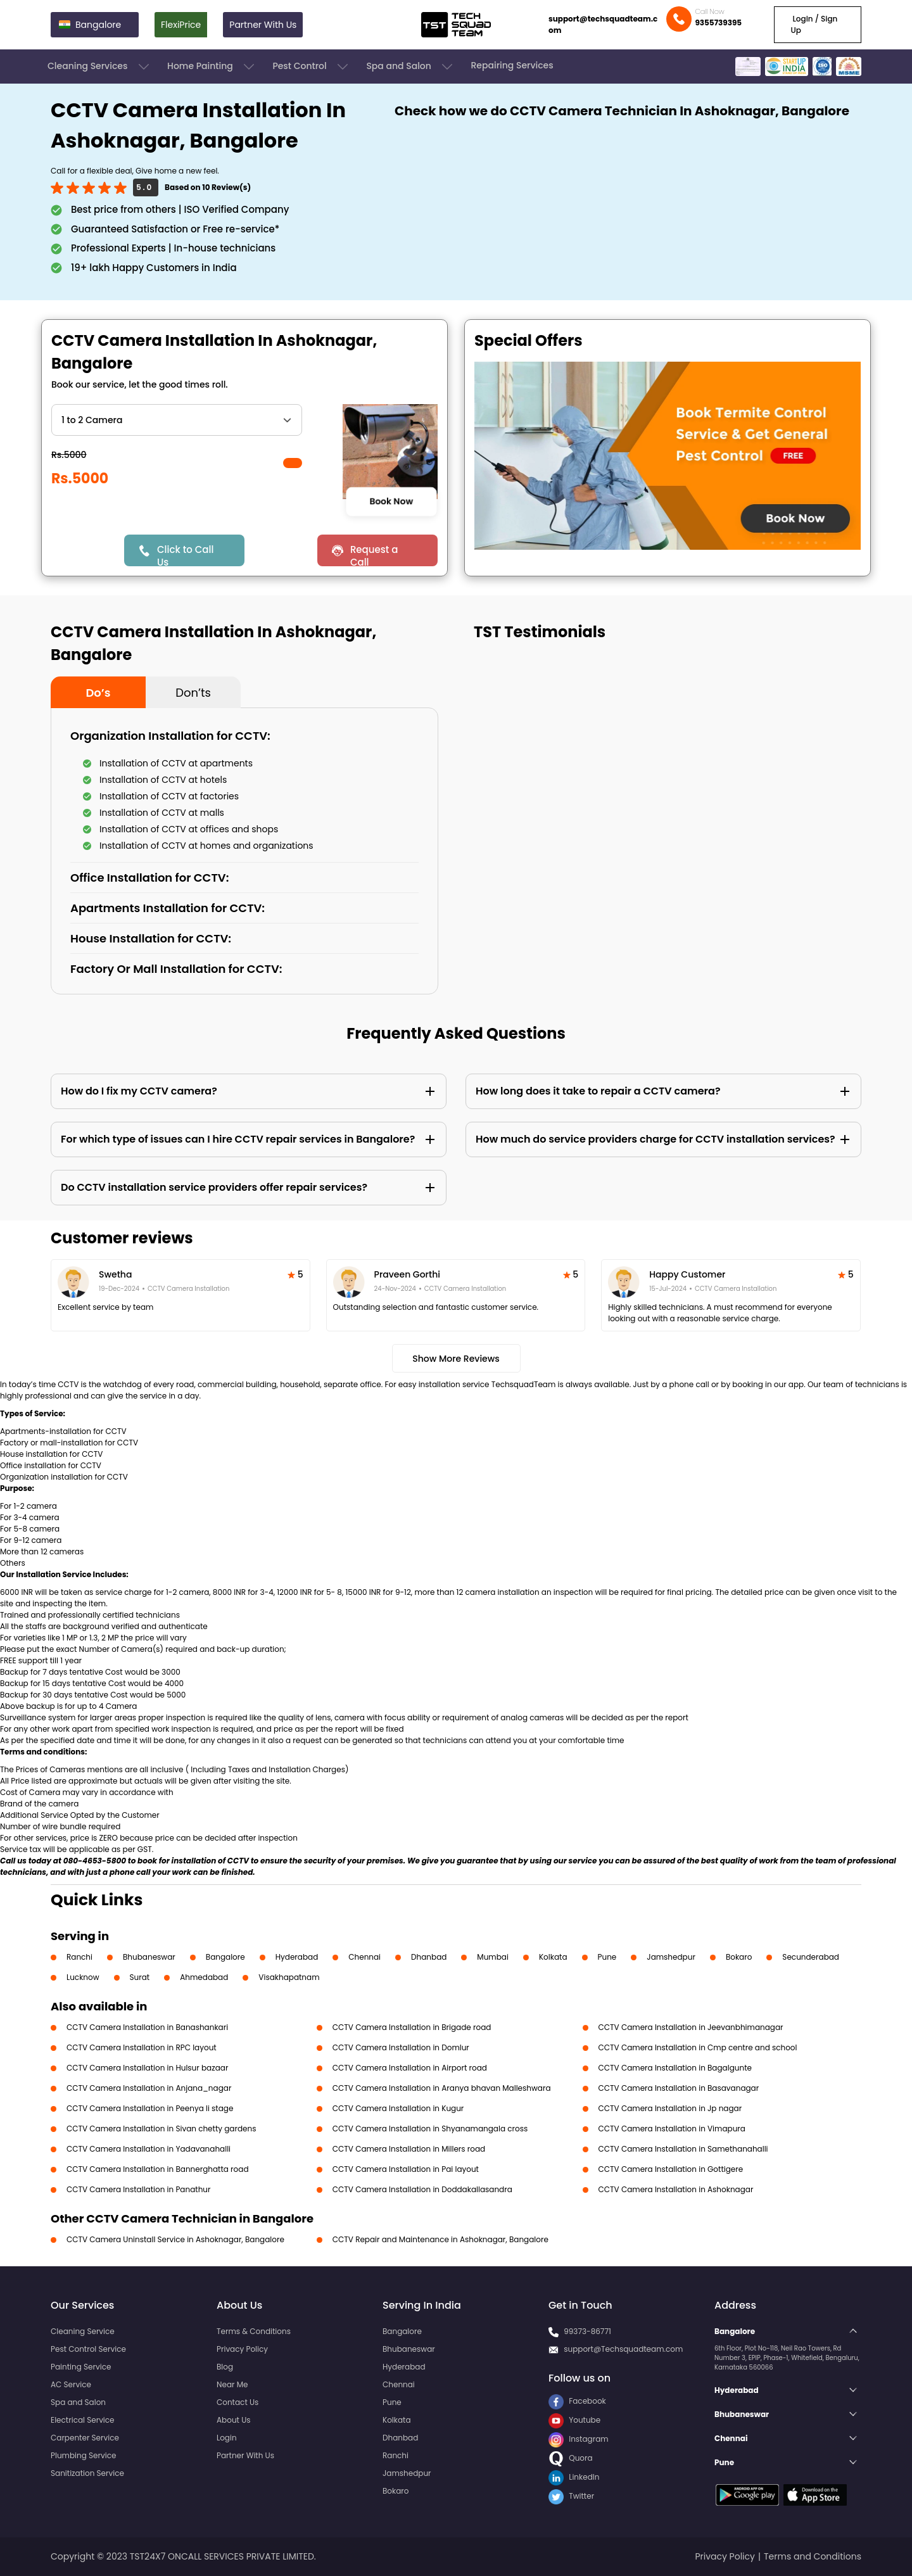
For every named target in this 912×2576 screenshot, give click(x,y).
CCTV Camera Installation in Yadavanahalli (148, 2148)
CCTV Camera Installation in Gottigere (671, 2169)
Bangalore (225, 1956)
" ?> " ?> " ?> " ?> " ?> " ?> (176, 420)
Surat (140, 1977)
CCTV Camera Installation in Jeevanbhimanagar (690, 2027)
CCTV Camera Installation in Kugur (398, 2108)
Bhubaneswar (149, 1956)
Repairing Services (512, 65)
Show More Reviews (456, 1358)
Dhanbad (428, 1956)
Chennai (364, 1956)
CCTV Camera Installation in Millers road (408, 2148)
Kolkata (553, 1956)
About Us (234, 2419)
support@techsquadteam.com (602, 24)
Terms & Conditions (254, 2331)
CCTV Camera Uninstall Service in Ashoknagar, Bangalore (175, 2239)
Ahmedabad (204, 1977)
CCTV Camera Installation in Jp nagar (670, 2108)
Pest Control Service (88, 2349)
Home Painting (211, 66)
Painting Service (81, 2366)
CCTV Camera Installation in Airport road (409, 2067)
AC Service (71, 2384)
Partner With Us (262, 24)
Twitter (571, 2495)
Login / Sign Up (813, 24)
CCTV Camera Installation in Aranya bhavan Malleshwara (441, 2088)
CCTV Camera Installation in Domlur (400, 2047)
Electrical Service (83, 2419)
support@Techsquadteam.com (623, 2349)
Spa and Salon (410, 66)
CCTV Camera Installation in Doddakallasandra (422, 2189)
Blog (225, 2366)
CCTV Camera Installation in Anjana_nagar (148, 2088)
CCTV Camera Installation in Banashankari (147, 2027)
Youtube (574, 2419)
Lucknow (82, 1977)
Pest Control (311, 66)
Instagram (578, 2438)
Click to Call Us (185, 554)
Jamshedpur (671, 1956)
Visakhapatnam (288, 1977)
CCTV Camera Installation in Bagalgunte (675, 2067)
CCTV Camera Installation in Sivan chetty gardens (161, 2128)
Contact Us (237, 2402)
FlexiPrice (181, 24)
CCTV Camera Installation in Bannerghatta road (157, 2169)
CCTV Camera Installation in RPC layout (141, 2047)
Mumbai (493, 1956)
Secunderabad (810, 1956)
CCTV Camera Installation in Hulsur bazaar (147, 2067)
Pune (607, 1956)
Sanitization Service (87, 2473)
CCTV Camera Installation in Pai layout (405, 2169)
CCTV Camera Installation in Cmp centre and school (697, 2047)
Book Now (391, 501)
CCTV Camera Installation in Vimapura (671, 2128)
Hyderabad (297, 1956)
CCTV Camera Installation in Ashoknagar (676, 2189)
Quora (570, 2457)
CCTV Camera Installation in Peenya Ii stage (149, 2108)
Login (227, 2437)
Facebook (577, 2400)
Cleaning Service (83, 2331)
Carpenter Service (85, 2437)
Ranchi (79, 1956)
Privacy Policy (242, 2349)
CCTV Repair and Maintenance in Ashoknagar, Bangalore (440, 2239)
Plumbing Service (83, 2455)
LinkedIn (573, 2476)
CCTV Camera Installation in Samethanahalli (683, 2148)
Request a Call (374, 554)
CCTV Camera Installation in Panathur (138, 2189)
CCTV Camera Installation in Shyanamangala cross (430, 2128)
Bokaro (739, 1956)
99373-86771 (587, 2331)
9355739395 (718, 22)
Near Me (232, 2384)
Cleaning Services (99, 66)
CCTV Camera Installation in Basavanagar (678, 2088)
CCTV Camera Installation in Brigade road (411, 2027)
